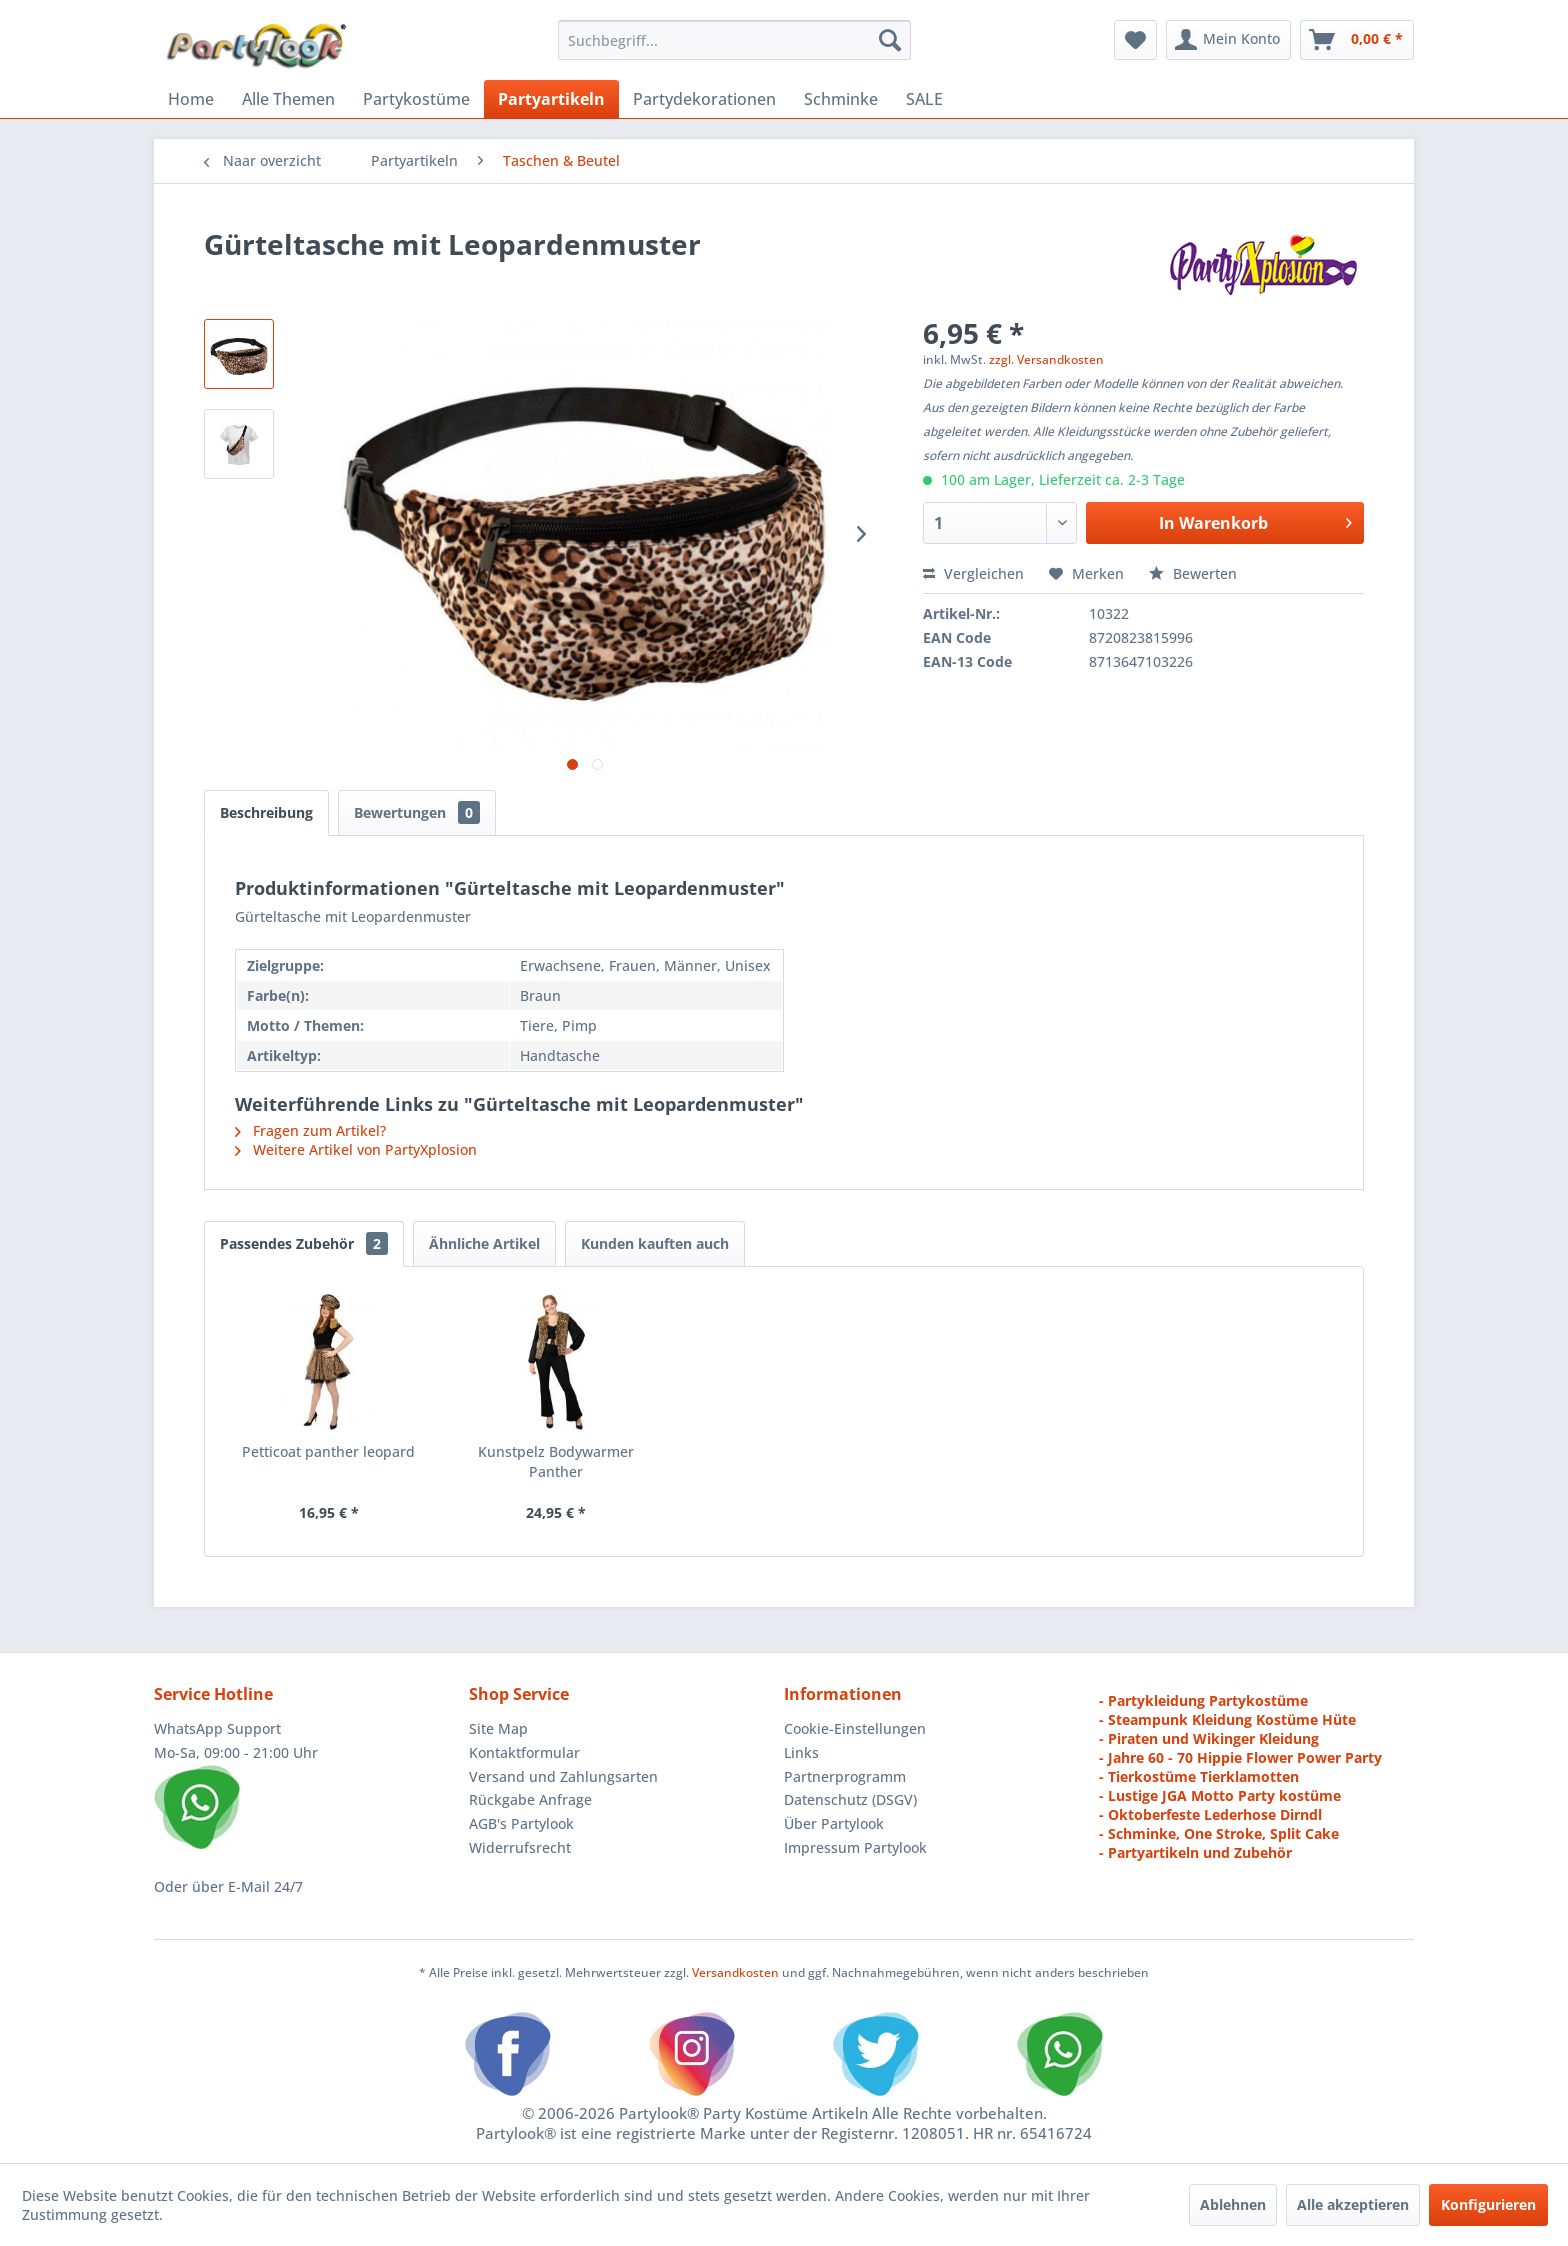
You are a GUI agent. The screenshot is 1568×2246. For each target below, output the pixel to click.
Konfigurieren (1488, 2204)
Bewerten (1193, 573)
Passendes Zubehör (304, 1243)
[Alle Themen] (288, 99)
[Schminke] (841, 99)
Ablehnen (1233, 2204)
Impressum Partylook (855, 1847)
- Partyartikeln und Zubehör (1195, 1852)
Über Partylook (834, 1823)
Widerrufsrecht (520, 1847)
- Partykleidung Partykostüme (1203, 1700)
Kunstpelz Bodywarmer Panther (556, 1461)
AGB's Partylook (521, 1823)
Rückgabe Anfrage (530, 1799)
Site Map (498, 1728)
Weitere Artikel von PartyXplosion (356, 1149)
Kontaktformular (524, 1752)
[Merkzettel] (1135, 40)
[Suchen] (890, 40)
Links (801, 1752)
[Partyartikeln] (551, 99)
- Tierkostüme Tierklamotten (1199, 1776)
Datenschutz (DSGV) (850, 1799)
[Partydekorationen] (704, 99)
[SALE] (924, 99)
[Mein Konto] (1228, 40)
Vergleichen (973, 573)
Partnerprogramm (845, 1776)
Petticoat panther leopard (328, 1451)
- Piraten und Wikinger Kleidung (1209, 1738)
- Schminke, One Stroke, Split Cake (1219, 1833)
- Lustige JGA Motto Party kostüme (1220, 1795)
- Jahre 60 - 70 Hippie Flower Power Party (1240, 1757)
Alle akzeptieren (1353, 2204)
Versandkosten (735, 1972)
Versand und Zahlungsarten (563, 1776)
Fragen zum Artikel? (310, 1130)
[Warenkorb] (1357, 40)
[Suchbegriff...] (734, 40)
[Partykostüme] (416, 99)
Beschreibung (266, 812)
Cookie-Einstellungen (855, 1728)
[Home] (191, 99)
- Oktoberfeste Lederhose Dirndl (1210, 1814)
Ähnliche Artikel (484, 1243)
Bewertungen (417, 812)
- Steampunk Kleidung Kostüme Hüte (1227, 1719)
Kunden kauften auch (655, 1243)
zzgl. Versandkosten (1046, 359)
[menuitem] (734, 40)
